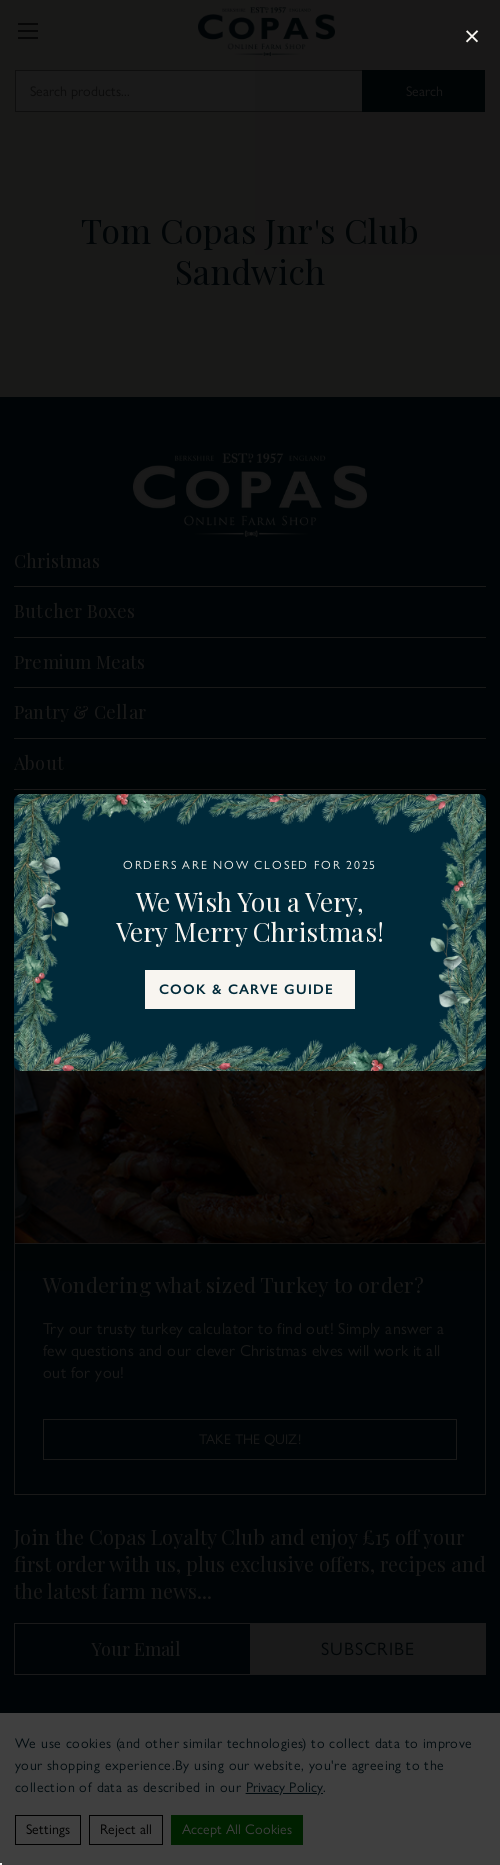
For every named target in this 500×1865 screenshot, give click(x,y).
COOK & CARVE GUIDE (246, 989)
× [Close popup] (472, 36)
